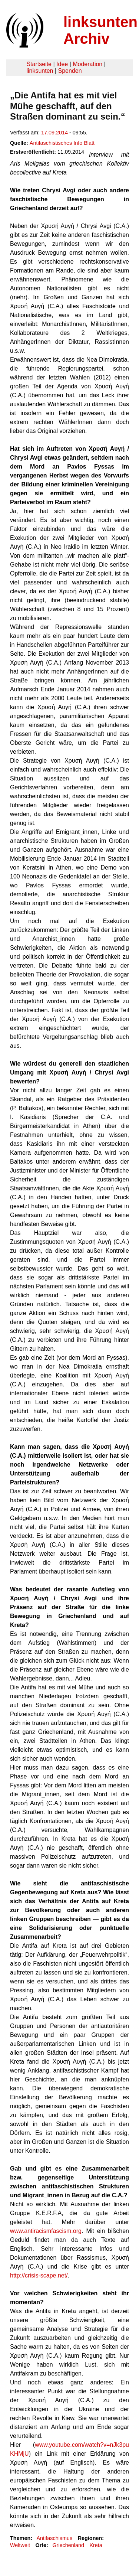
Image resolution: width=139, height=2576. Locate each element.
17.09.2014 (54, 133)
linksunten (39, 71)
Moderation (87, 64)
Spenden (70, 71)
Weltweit (20, 2545)
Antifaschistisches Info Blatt (62, 143)
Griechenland (68, 2545)
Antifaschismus (54, 2538)
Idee (62, 64)
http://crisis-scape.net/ (39, 2275)
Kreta (95, 2545)
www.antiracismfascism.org (46, 2231)
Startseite (39, 64)
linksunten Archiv (100, 30)
